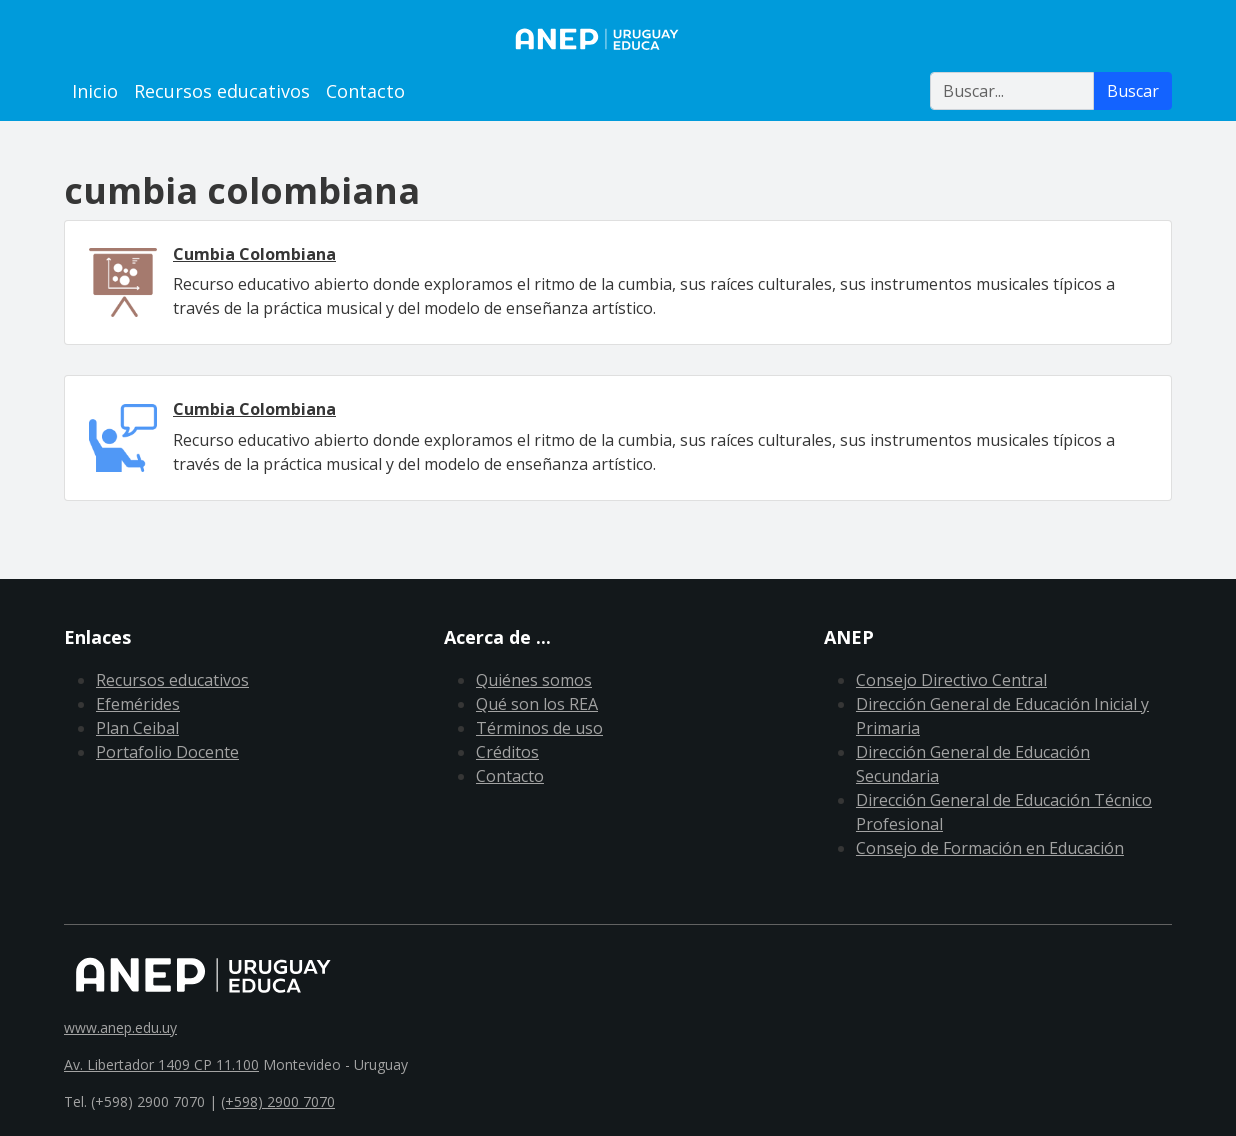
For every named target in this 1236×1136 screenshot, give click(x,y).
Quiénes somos (534, 680)
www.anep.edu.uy (120, 1027)
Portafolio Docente (167, 752)
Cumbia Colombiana (254, 254)
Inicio (95, 91)
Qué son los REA (537, 704)
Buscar (1133, 91)
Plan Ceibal (137, 728)
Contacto (365, 91)
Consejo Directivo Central (951, 680)
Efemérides (138, 704)
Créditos (507, 752)
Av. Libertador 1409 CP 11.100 (161, 1064)
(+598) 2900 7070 (278, 1101)
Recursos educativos (222, 91)
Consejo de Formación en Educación (990, 848)
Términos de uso (539, 728)
